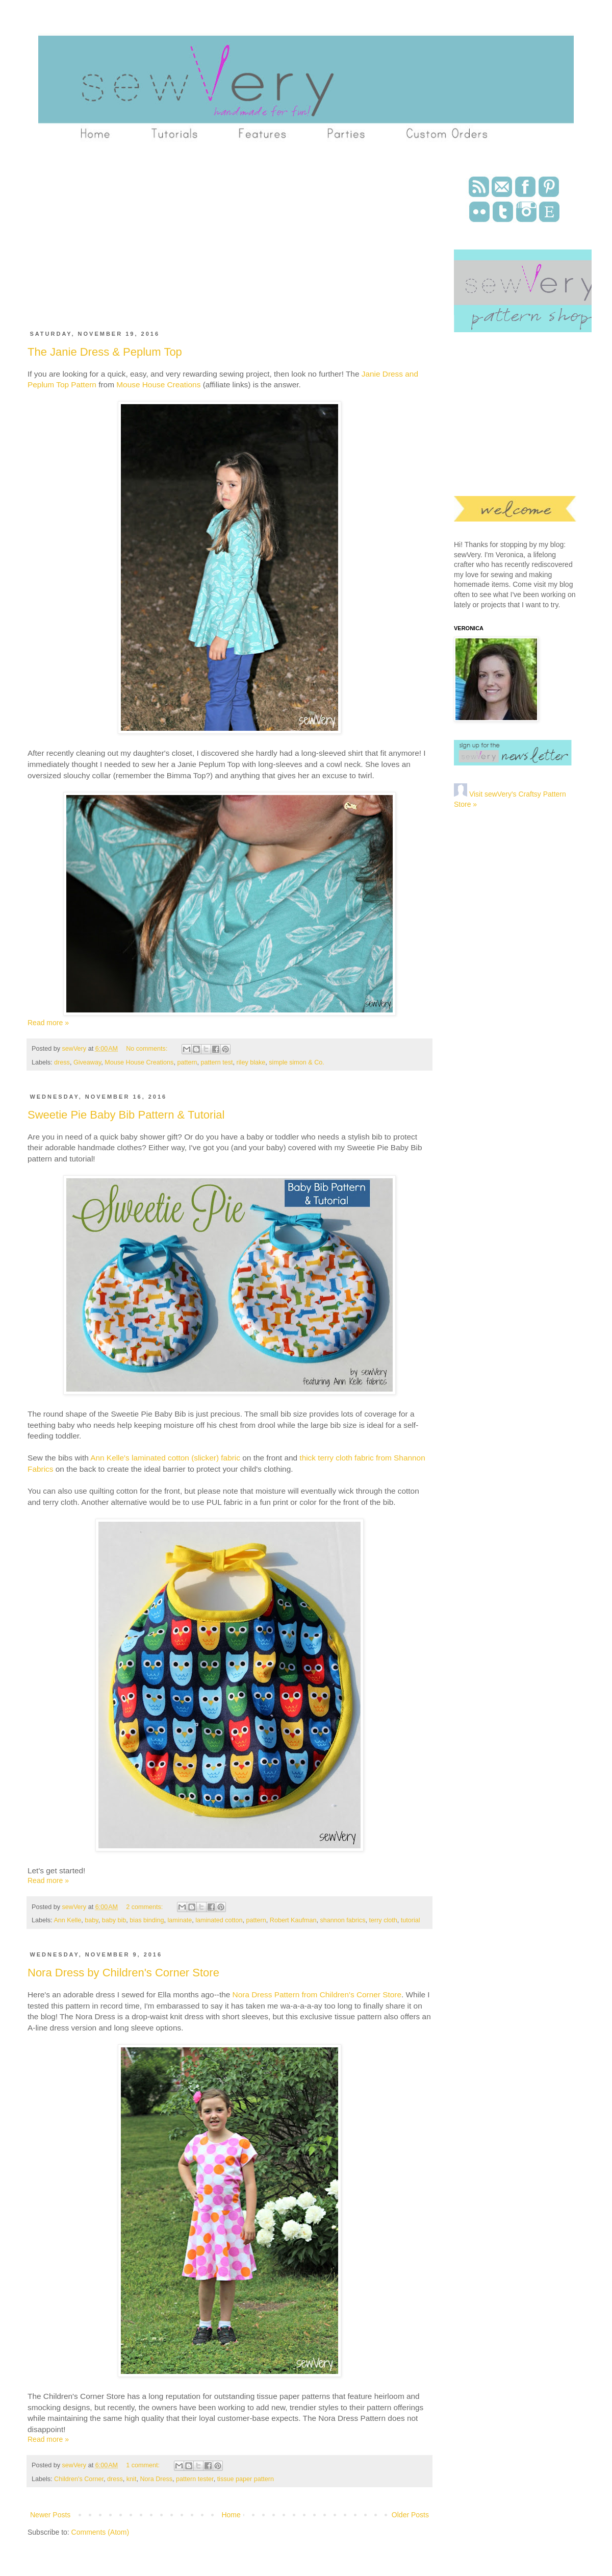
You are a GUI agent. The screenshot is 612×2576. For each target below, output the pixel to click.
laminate (180, 1920)
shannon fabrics (343, 1920)
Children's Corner (79, 2479)
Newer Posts (50, 2515)
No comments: (147, 1048)
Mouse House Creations (158, 384)
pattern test (217, 1062)
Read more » (48, 1023)
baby (91, 1920)
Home (230, 2515)
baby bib (114, 1920)
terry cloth (383, 1920)
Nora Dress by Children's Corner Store (123, 1972)
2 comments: (145, 1907)
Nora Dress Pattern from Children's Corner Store (317, 1994)
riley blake (251, 1062)
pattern (187, 1062)
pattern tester (195, 2479)
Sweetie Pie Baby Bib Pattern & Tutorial (126, 1114)
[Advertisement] (196, 241)
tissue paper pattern (245, 2479)
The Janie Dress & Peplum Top (105, 351)
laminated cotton (218, 1920)
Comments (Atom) (100, 2532)
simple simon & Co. (296, 1062)
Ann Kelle (67, 1920)
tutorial (410, 1920)
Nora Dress (156, 2479)
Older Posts (410, 2515)
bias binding (147, 1920)
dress (62, 1062)
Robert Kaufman (293, 1920)
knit (131, 2479)
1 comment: (143, 2465)
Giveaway (87, 1062)
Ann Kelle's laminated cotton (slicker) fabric (165, 1457)
